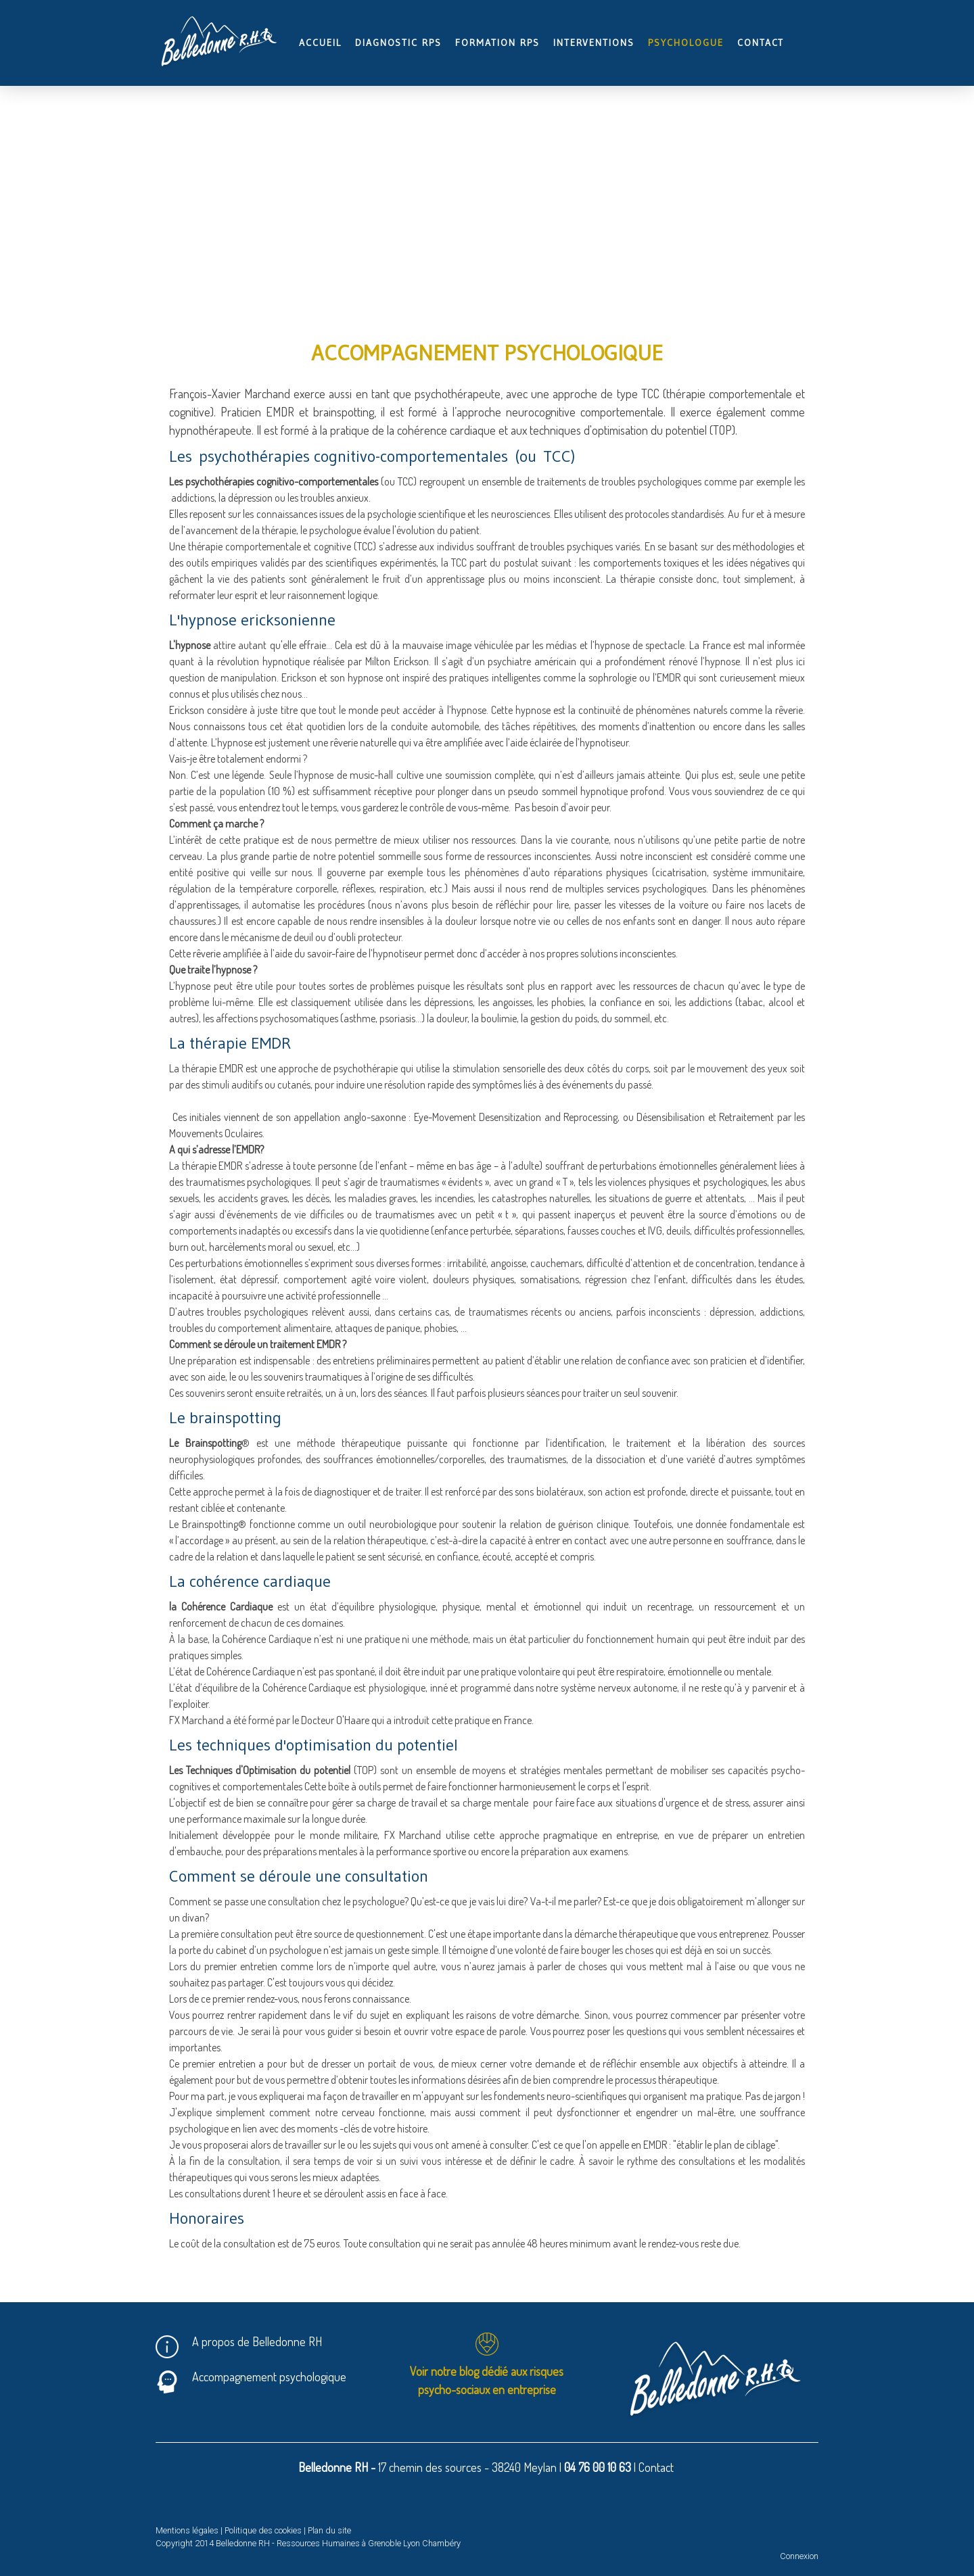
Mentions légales (187, 2530)
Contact (761, 43)
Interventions (593, 43)
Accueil (320, 43)
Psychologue (686, 43)
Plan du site (329, 2530)
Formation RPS (497, 43)
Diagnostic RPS (398, 43)
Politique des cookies (263, 2530)
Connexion (799, 2556)
